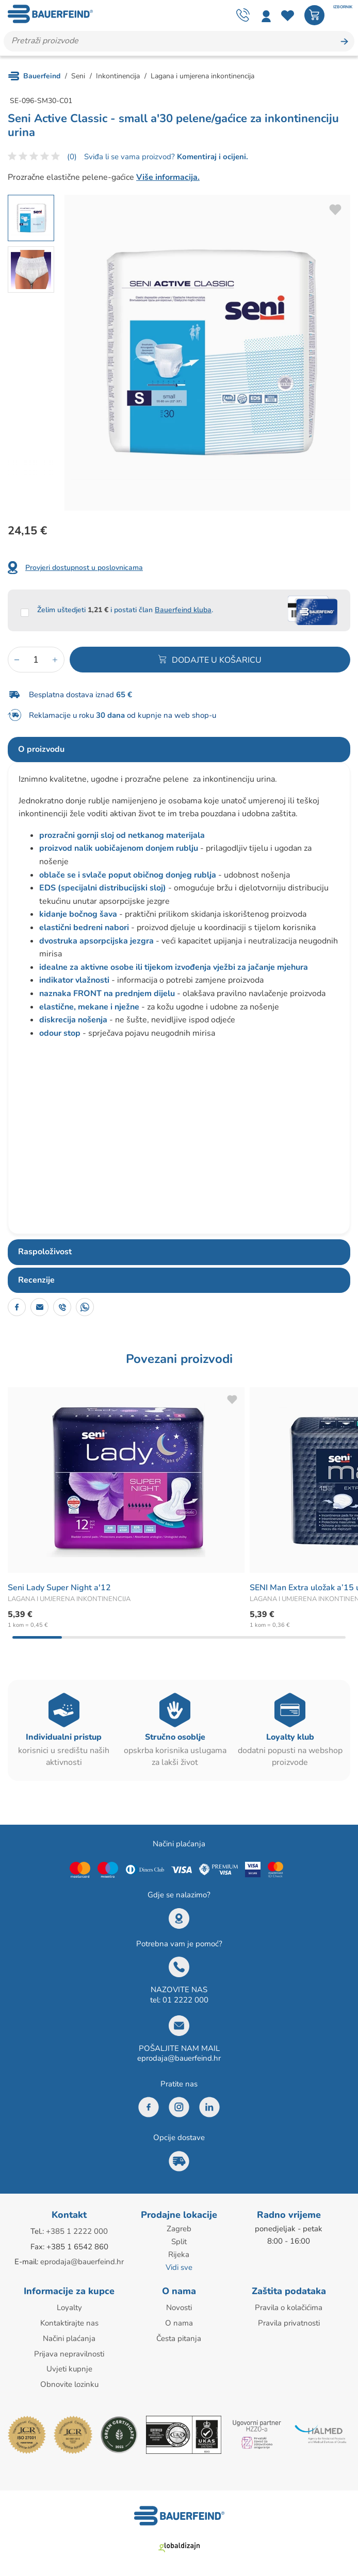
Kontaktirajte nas (69, 2321)
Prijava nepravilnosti (69, 2351)
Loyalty (69, 2306)
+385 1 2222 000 (77, 2232)
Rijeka (178, 2254)
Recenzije (36, 1280)
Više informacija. (168, 177)
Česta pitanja (178, 2336)
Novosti (179, 2306)
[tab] (179, 750)
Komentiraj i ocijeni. (211, 157)
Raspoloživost (45, 1252)
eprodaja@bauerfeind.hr (179, 2058)
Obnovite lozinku (69, 2381)
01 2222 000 (185, 2000)
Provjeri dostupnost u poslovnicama (84, 568)
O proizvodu (41, 749)
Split (179, 2241)
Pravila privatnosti (289, 2321)
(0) (72, 157)
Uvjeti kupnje (69, 2366)
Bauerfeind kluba (183, 610)
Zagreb (179, 2229)
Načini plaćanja (69, 2336)
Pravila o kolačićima (288, 2306)
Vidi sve (179, 2266)
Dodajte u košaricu (217, 660)
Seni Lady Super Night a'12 (59, 1587)
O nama (179, 2321)
